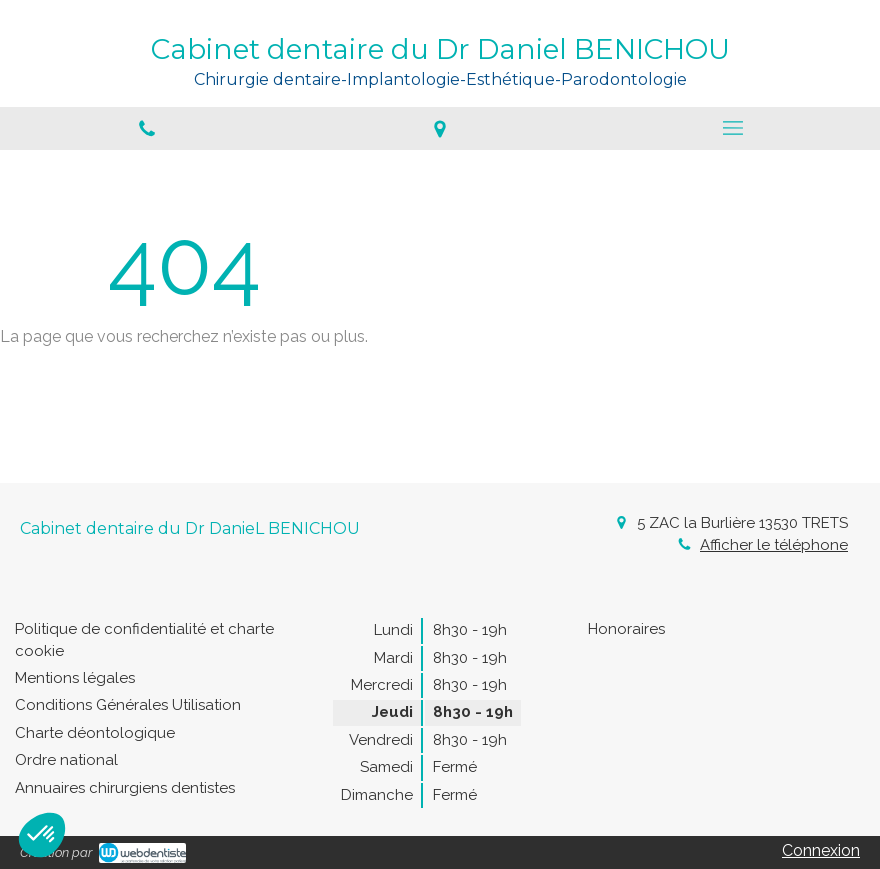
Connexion (821, 850)
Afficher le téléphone (774, 545)
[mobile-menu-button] (733, 128)
